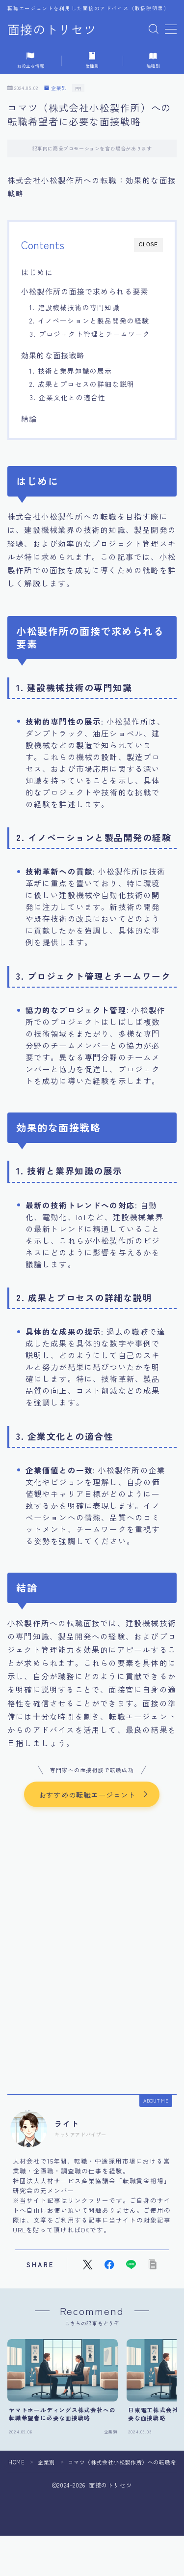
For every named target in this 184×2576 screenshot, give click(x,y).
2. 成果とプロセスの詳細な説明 (81, 384)
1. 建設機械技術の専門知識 (74, 307)
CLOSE (148, 244)
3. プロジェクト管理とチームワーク (90, 334)
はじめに (37, 271)
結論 (29, 418)
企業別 (55, 88)
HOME (16, 2462)
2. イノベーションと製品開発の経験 (89, 320)
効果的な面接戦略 (53, 355)
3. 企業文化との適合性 (67, 397)
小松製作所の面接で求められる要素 (84, 291)
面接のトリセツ (52, 29)
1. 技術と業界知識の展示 (70, 371)
